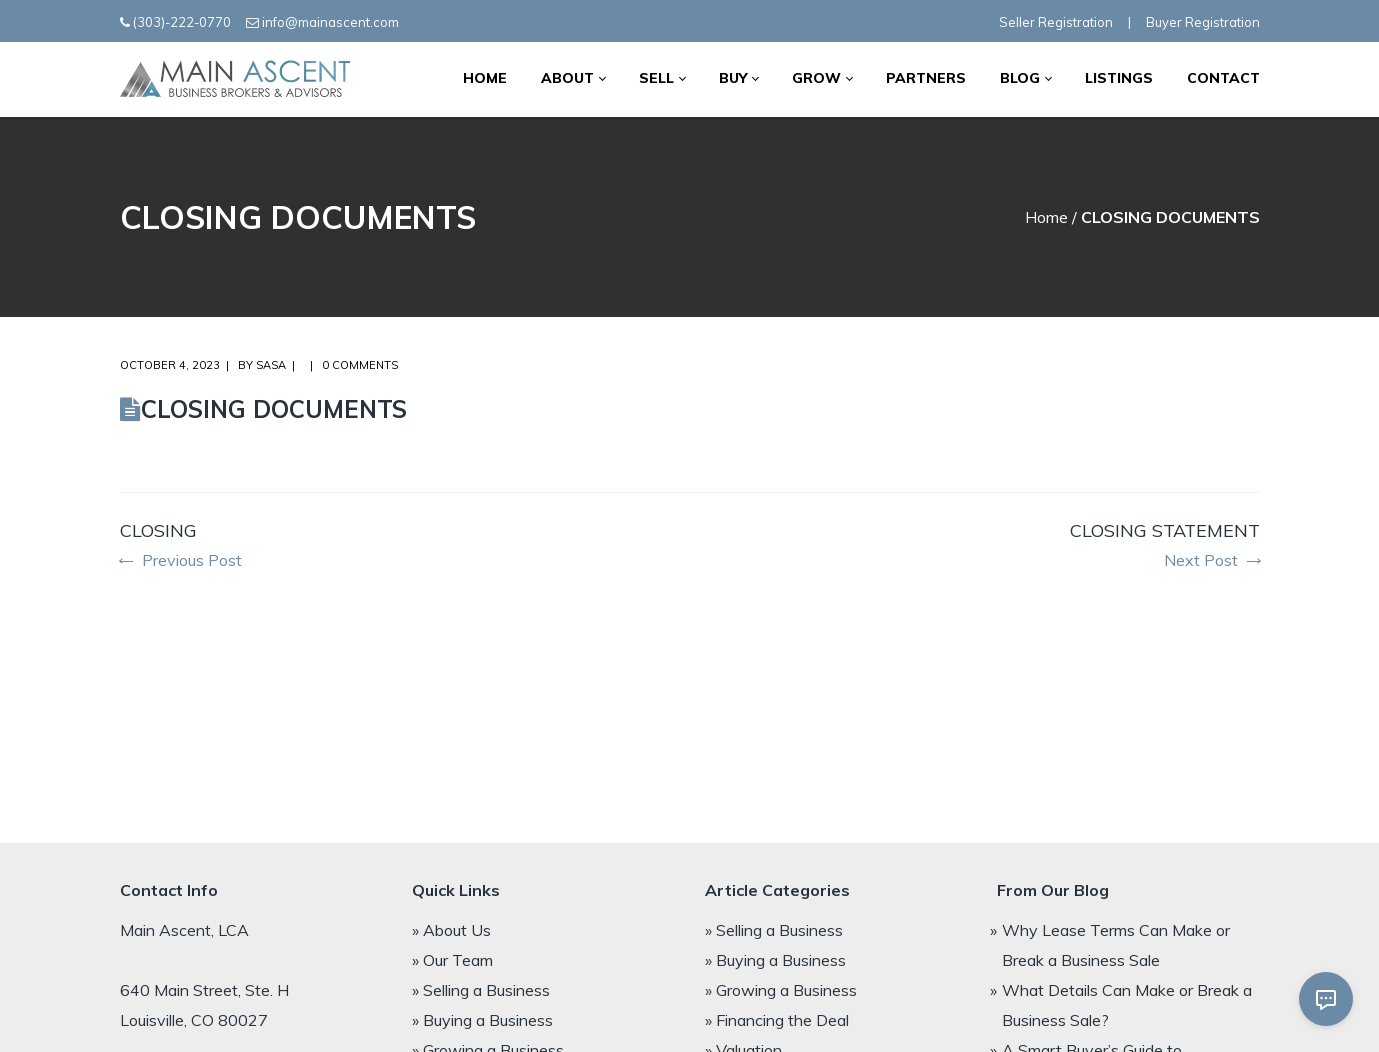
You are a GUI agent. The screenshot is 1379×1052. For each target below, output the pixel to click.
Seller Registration (1056, 22)
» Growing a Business (781, 990)
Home (1046, 217)
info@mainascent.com (330, 22)
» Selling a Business (481, 990)
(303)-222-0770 (182, 22)
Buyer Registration (1203, 22)
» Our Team (452, 960)
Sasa (271, 365)
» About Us (451, 930)
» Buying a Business (482, 1020)
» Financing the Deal (777, 1020)
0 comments (360, 365)
